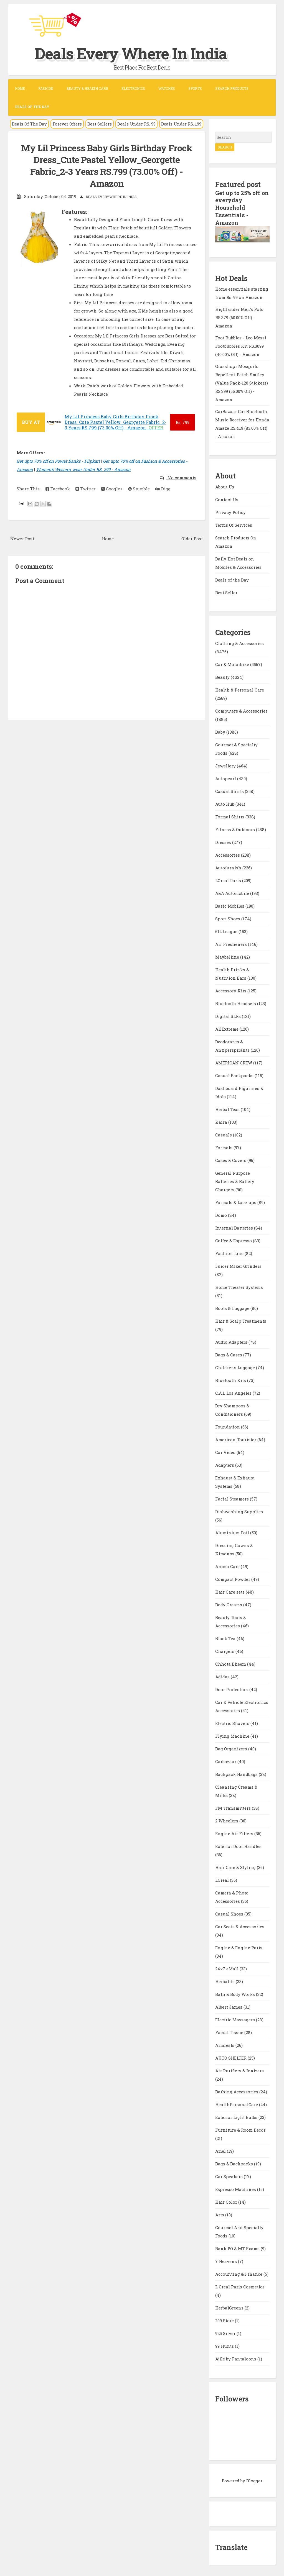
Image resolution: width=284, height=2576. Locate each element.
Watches (166, 88)
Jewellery (226, 765)
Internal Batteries (234, 1227)
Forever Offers (67, 124)
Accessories (228, 854)
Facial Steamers (232, 1498)
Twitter (85, 488)
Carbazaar (226, 1760)
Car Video (226, 1451)
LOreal (222, 1879)
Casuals (224, 1134)
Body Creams (229, 1604)
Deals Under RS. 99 (136, 124)
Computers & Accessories (241, 710)
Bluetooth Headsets (236, 1002)
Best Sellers (99, 124)
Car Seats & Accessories (239, 1926)
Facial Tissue (229, 2031)
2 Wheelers (227, 1820)
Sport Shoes (228, 918)
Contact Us (226, 498)
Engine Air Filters (234, 1832)
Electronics (133, 88)
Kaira (221, 1121)
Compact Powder (233, 1578)
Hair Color (226, 2201)
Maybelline (227, 956)
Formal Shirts (230, 816)
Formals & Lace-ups (236, 1201)
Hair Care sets (230, 1591)
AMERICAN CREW (234, 1062)
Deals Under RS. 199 (181, 124)
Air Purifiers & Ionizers (239, 2070)
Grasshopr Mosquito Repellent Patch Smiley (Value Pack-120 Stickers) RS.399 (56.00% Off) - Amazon (241, 381)
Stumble (139, 488)
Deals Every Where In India (137, 53)
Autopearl (226, 777)
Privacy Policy (230, 511)
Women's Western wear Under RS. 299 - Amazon (83, 469)
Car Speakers (229, 2175)
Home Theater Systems (239, 1286)
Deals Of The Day (29, 124)
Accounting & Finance (239, 2273)
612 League (227, 930)
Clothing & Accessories (239, 642)
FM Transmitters (233, 1807)
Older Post (192, 538)
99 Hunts (225, 2345)
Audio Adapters (231, 1341)
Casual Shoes (229, 1913)
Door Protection (232, 1688)
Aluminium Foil (232, 1532)
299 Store (225, 2320)
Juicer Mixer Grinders (238, 1265)
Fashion (45, 88)
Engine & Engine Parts (238, 1947)
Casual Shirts (230, 790)
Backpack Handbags (237, 1773)
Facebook (57, 488)
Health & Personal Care (239, 689)
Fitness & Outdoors (235, 828)
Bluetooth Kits (231, 1379)
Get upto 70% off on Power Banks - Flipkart (58, 461)
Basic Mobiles (230, 905)
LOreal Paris (228, 879)
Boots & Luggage (232, 1307)
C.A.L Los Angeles (234, 1392)
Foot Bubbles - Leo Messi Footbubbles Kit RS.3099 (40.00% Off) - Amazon (240, 345)
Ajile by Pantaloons (236, 2358)
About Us (224, 485)
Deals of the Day (232, 579)
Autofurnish (228, 867)
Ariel (221, 2150)
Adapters (225, 1464)
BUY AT (31, 422)
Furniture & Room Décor (240, 2129)
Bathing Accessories (237, 2091)
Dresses (223, 841)
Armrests (225, 2044)
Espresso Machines (236, 2188)
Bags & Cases (229, 1354)
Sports (195, 88)
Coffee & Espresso (234, 1240)
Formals (224, 1146)
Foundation (228, 1426)
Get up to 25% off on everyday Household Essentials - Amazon (238, 207)
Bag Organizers (231, 1748)
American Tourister (236, 1438)
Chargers (225, 1650)
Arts (220, 2214)
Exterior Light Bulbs (236, 2116)
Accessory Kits (231, 990)
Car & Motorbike (232, 663)
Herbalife (225, 1980)
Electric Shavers (232, 1722)
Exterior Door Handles (238, 1845)
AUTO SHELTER (231, 2057)
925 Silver (226, 2332)
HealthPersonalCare (237, 2103)
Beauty (223, 676)
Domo (221, 1214)
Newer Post (22, 538)
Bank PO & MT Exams (238, 2247)
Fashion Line (230, 1252)
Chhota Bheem (231, 1663)
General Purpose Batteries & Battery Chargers (234, 1180)
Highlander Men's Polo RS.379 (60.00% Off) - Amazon (239, 316)
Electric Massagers (235, 2019)
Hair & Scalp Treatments (240, 1320)
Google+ (112, 488)
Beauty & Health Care (87, 88)
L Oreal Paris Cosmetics (240, 2286)
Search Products (231, 88)
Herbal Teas (228, 1108)
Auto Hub (225, 803)
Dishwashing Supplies (239, 1511)
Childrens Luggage (235, 1366)
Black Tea (226, 1637)
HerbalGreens (230, 2307)
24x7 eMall (227, 1968)
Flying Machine (232, 1735)
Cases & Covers (231, 1159)
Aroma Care (228, 1565)
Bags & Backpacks (234, 2163)
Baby (220, 731)
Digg (163, 488)
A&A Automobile (232, 892)
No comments (181, 477)
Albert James (229, 2006)
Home (20, 88)
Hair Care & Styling (236, 1866)
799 (182, 422)
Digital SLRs (228, 1015)
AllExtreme (227, 1028)
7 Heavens (226, 2260)
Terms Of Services (233, 524)
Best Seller (226, 591)
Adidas (223, 1676)
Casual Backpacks (235, 1074)
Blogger (254, 2480)
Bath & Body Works (235, 1993)
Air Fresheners (231, 943)
